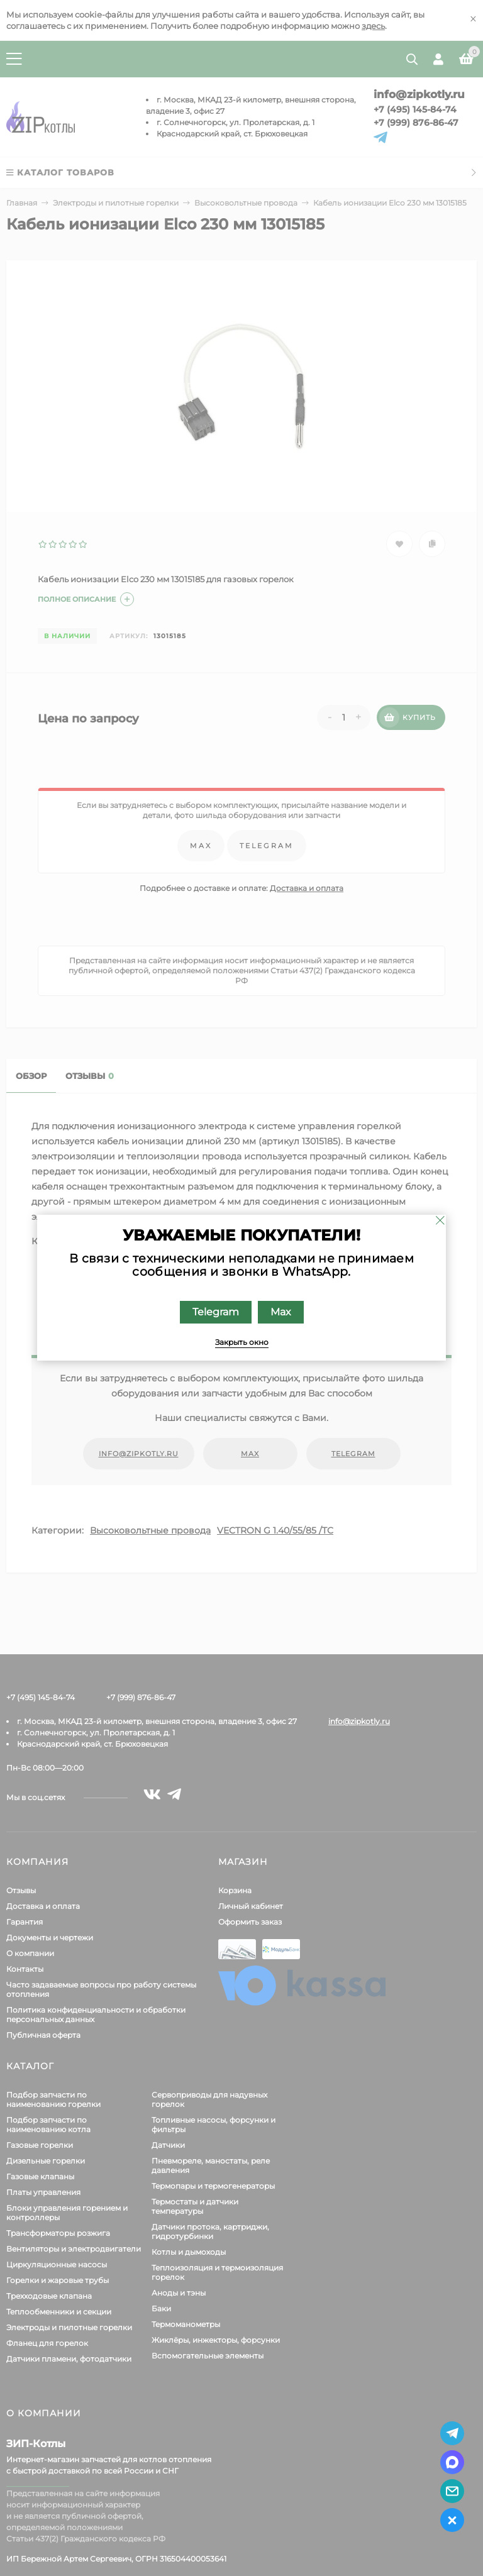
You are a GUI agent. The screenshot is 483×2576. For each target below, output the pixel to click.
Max (280, 1312)
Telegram (215, 1312)
